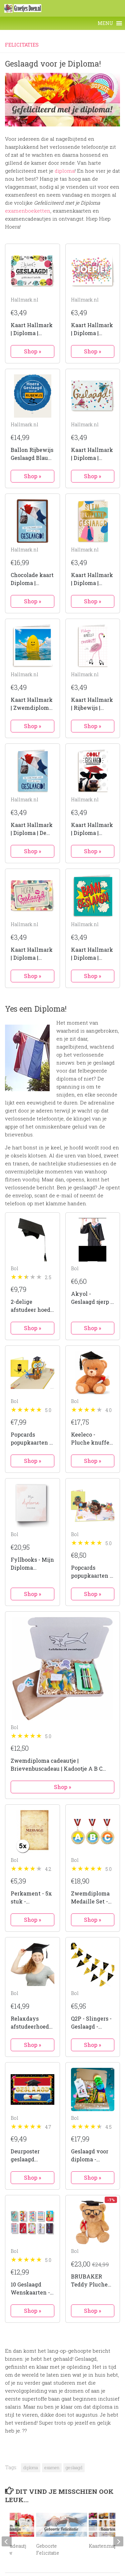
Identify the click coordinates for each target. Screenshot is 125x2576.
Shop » (32, 351)
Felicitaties (22, 44)
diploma (65, 170)
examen (51, 2467)
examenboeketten (27, 210)
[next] (118, 2541)
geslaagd (74, 2467)
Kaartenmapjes (106, 2546)
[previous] (7, 2541)
